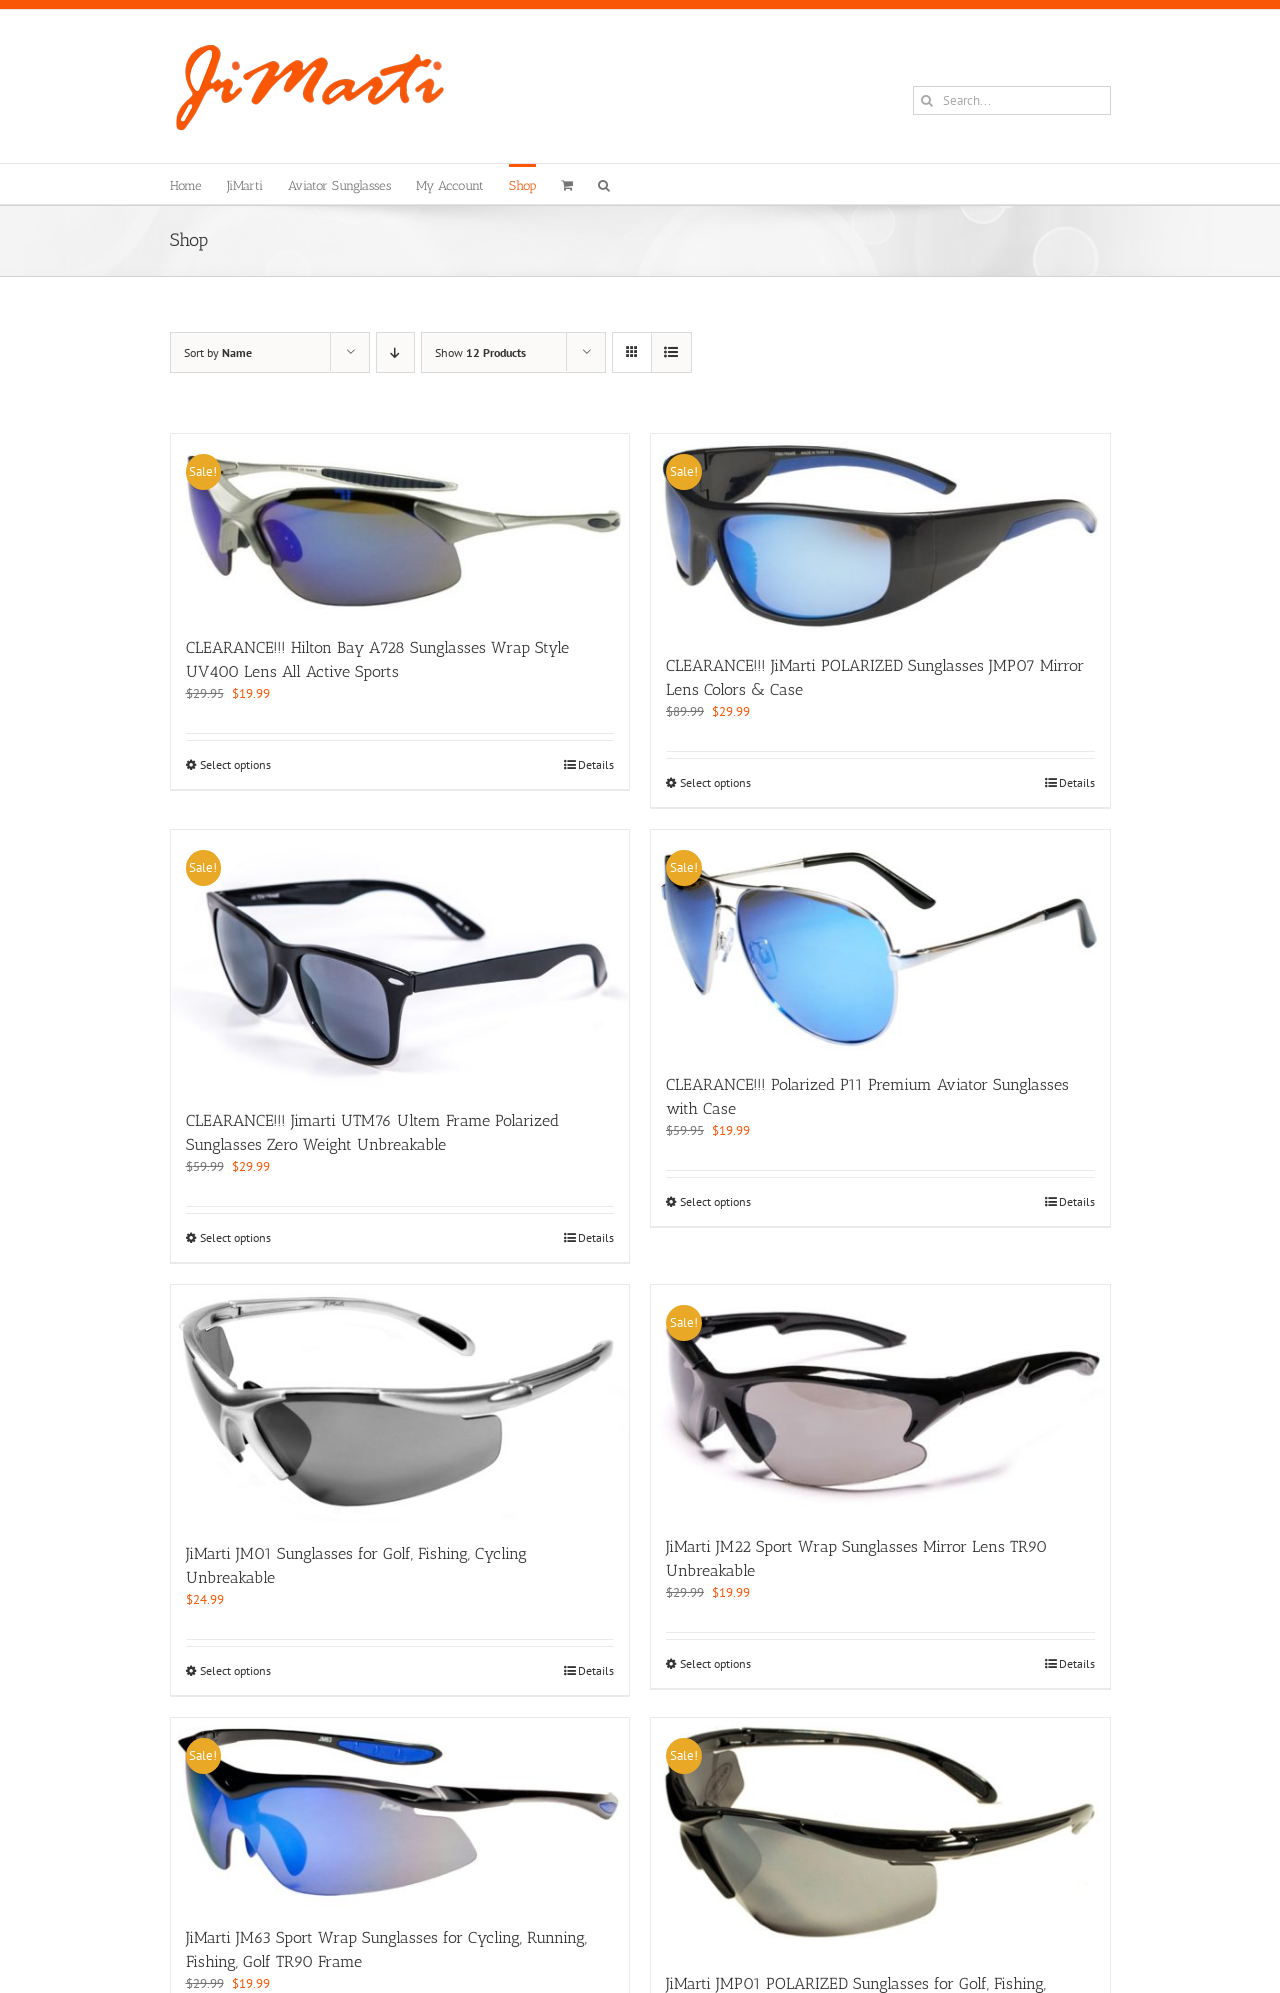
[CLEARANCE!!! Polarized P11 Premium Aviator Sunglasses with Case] (880, 941)
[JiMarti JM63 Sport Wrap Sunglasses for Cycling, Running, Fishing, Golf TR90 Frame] (400, 1812)
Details (596, 764)
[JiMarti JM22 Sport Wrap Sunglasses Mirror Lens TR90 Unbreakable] (880, 1399)
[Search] (927, 100)
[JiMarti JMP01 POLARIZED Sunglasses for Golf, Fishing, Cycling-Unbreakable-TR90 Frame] (880, 1835)
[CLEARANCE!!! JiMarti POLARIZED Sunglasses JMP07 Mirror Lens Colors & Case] (880, 534)
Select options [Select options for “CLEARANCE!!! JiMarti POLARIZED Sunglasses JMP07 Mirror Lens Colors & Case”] (715, 782)
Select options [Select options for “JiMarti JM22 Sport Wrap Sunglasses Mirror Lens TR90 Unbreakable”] (715, 1663)
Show (480, 352)
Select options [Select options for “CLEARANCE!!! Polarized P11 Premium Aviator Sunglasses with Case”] (715, 1201)
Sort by (218, 352)
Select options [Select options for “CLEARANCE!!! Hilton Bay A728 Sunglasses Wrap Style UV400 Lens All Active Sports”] (235, 764)
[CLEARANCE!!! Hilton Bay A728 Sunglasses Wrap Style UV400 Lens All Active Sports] (400, 525)
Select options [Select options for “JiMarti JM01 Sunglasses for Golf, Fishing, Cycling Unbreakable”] (235, 1670)
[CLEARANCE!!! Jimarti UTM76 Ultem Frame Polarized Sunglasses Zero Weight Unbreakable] (400, 960)
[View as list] (671, 352)
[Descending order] (395, 352)
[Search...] (1012, 100)
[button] (604, 184)
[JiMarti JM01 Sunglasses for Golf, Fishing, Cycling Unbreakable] (400, 1403)
